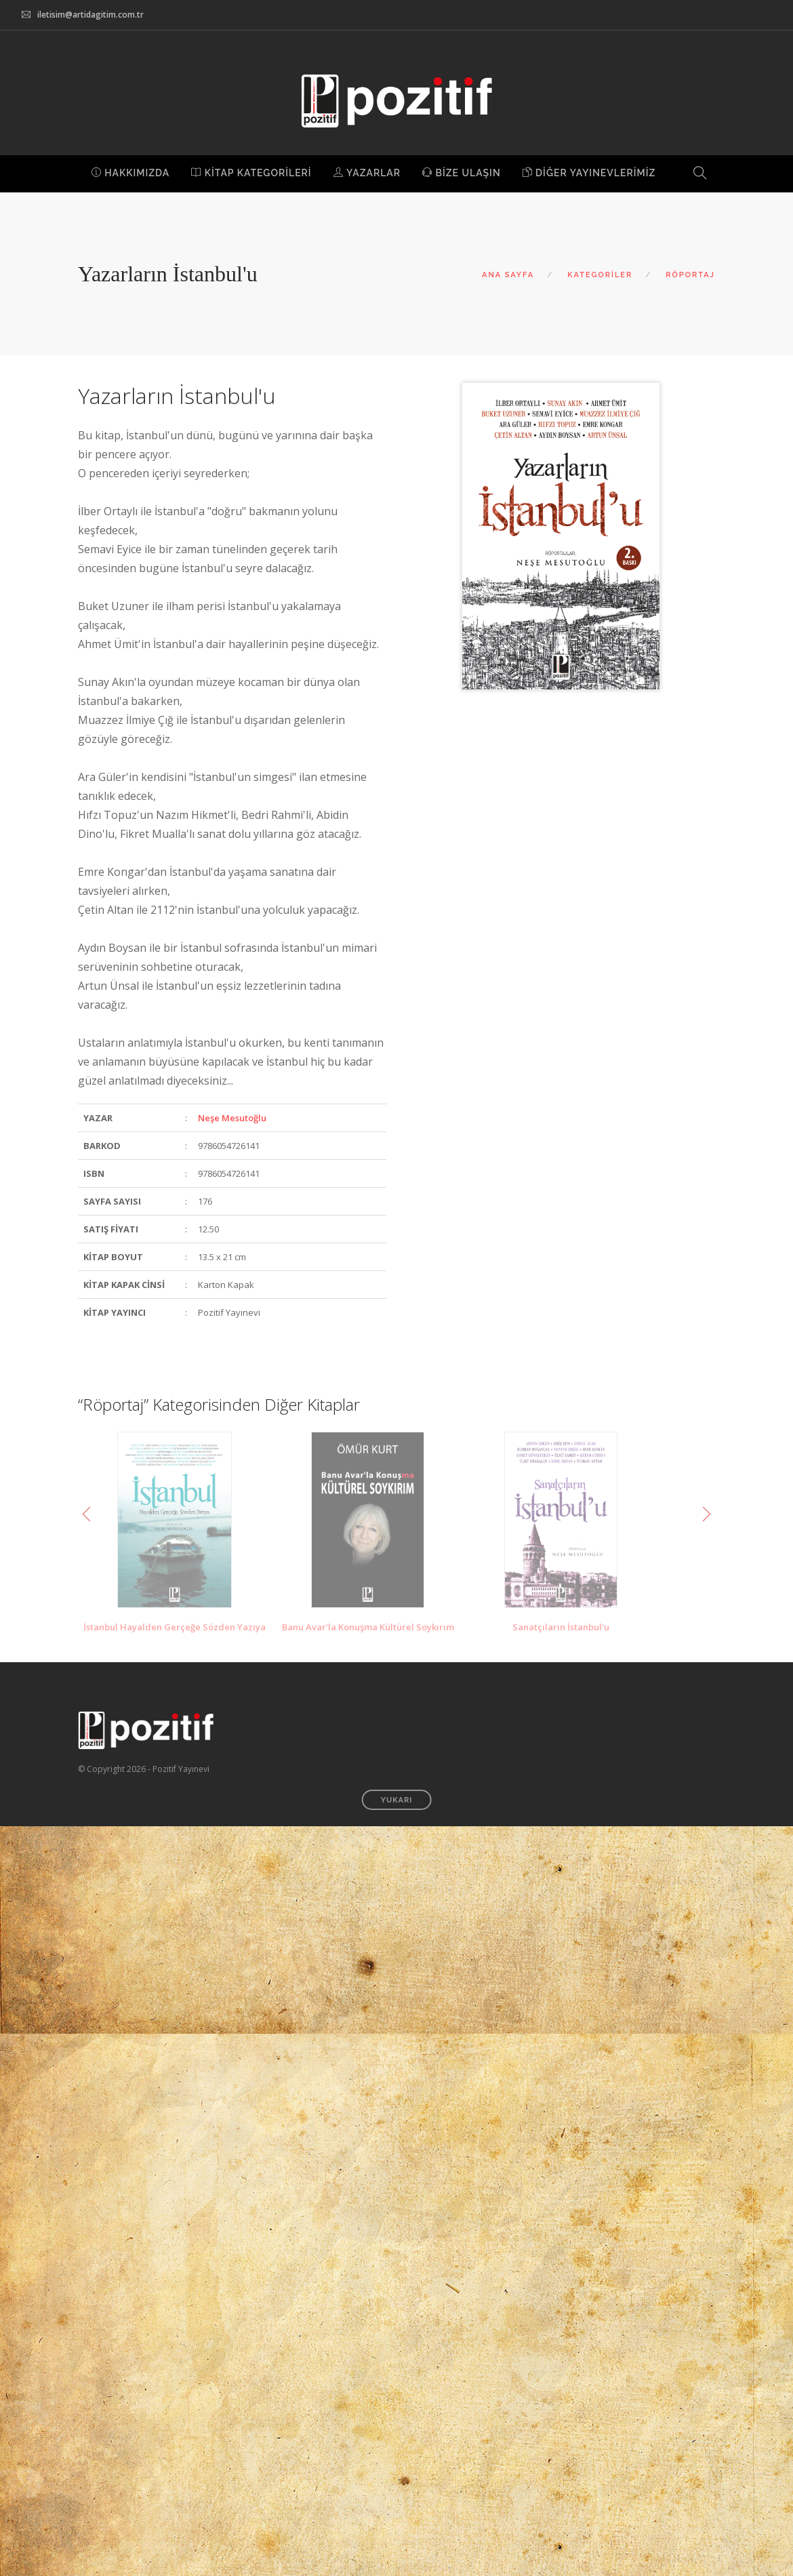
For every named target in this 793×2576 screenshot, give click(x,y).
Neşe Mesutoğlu (232, 1118)
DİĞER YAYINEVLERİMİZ (589, 172)
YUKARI (397, 1800)
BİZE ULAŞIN (461, 172)
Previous (87, 1514)
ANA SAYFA (508, 274)
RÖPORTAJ (690, 274)
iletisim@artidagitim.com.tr (90, 14)
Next (706, 1514)
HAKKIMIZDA (131, 172)
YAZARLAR (367, 172)
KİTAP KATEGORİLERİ (251, 172)
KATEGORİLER (599, 274)
